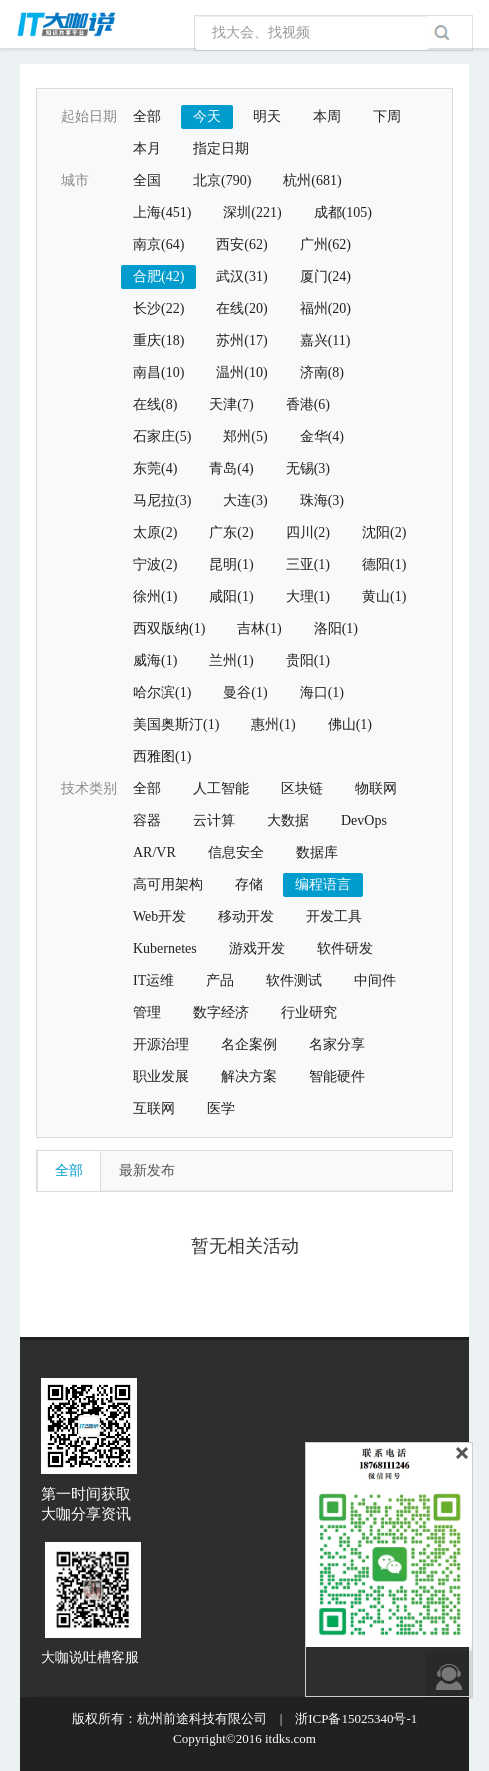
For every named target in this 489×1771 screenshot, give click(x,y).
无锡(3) (308, 468)
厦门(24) (325, 276)
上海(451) (162, 212)
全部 (147, 116)
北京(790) (222, 180)
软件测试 (294, 980)
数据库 (317, 852)
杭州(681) (312, 180)
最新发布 (147, 1170)
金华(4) (322, 436)
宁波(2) (155, 564)
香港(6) (308, 404)
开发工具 (334, 916)
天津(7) (231, 404)
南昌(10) (158, 372)
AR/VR (154, 852)
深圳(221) (252, 212)
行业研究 (309, 1012)
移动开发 (246, 916)
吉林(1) (259, 628)
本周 (327, 116)
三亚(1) (308, 564)
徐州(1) (155, 596)
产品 (220, 980)
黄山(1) (384, 596)
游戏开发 (257, 948)
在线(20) (241, 308)
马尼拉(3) (162, 500)
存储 (249, 884)
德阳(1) (384, 564)
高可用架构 (168, 884)
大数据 (288, 820)
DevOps (364, 820)
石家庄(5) (162, 436)
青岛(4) (231, 468)
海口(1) (322, 692)
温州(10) (241, 372)
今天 (207, 116)
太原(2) (155, 532)
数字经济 (221, 1012)
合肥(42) (158, 276)
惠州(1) (273, 724)
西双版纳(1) (169, 628)
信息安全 (236, 852)
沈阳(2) (384, 532)
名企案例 (249, 1044)
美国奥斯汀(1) (176, 724)
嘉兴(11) (325, 340)
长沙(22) (158, 308)
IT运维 (153, 980)
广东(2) (231, 532)
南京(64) (158, 244)
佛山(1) (350, 724)
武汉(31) (241, 276)
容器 (147, 820)
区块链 (302, 788)
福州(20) (325, 308)
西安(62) (241, 244)
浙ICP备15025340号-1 (356, 1718)
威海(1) (155, 660)
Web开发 (159, 916)
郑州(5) (245, 436)
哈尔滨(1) (162, 692)
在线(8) (155, 404)
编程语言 (323, 884)
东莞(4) (155, 468)
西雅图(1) (162, 756)
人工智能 (221, 788)
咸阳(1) (231, 596)
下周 (387, 116)
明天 (267, 116)
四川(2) (308, 532)
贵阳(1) (308, 660)
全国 (147, 180)
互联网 (154, 1108)
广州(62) (325, 244)
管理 (147, 1012)
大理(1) (308, 596)
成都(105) (343, 212)
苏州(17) (241, 340)
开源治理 (161, 1044)
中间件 (375, 980)
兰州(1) (231, 660)
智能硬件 (337, 1076)
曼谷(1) (245, 692)
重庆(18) (158, 340)
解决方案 (249, 1076)
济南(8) (322, 372)
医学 (221, 1108)
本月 (147, 148)
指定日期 (221, 148)
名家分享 (337, 1044)
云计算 (214, 820)
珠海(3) (322, 500)
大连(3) (245, 500)
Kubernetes (165, 948)
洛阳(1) (336, 628)
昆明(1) (231, 564)
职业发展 (161, 1076)
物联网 (376, 788)
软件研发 (345, 948)
